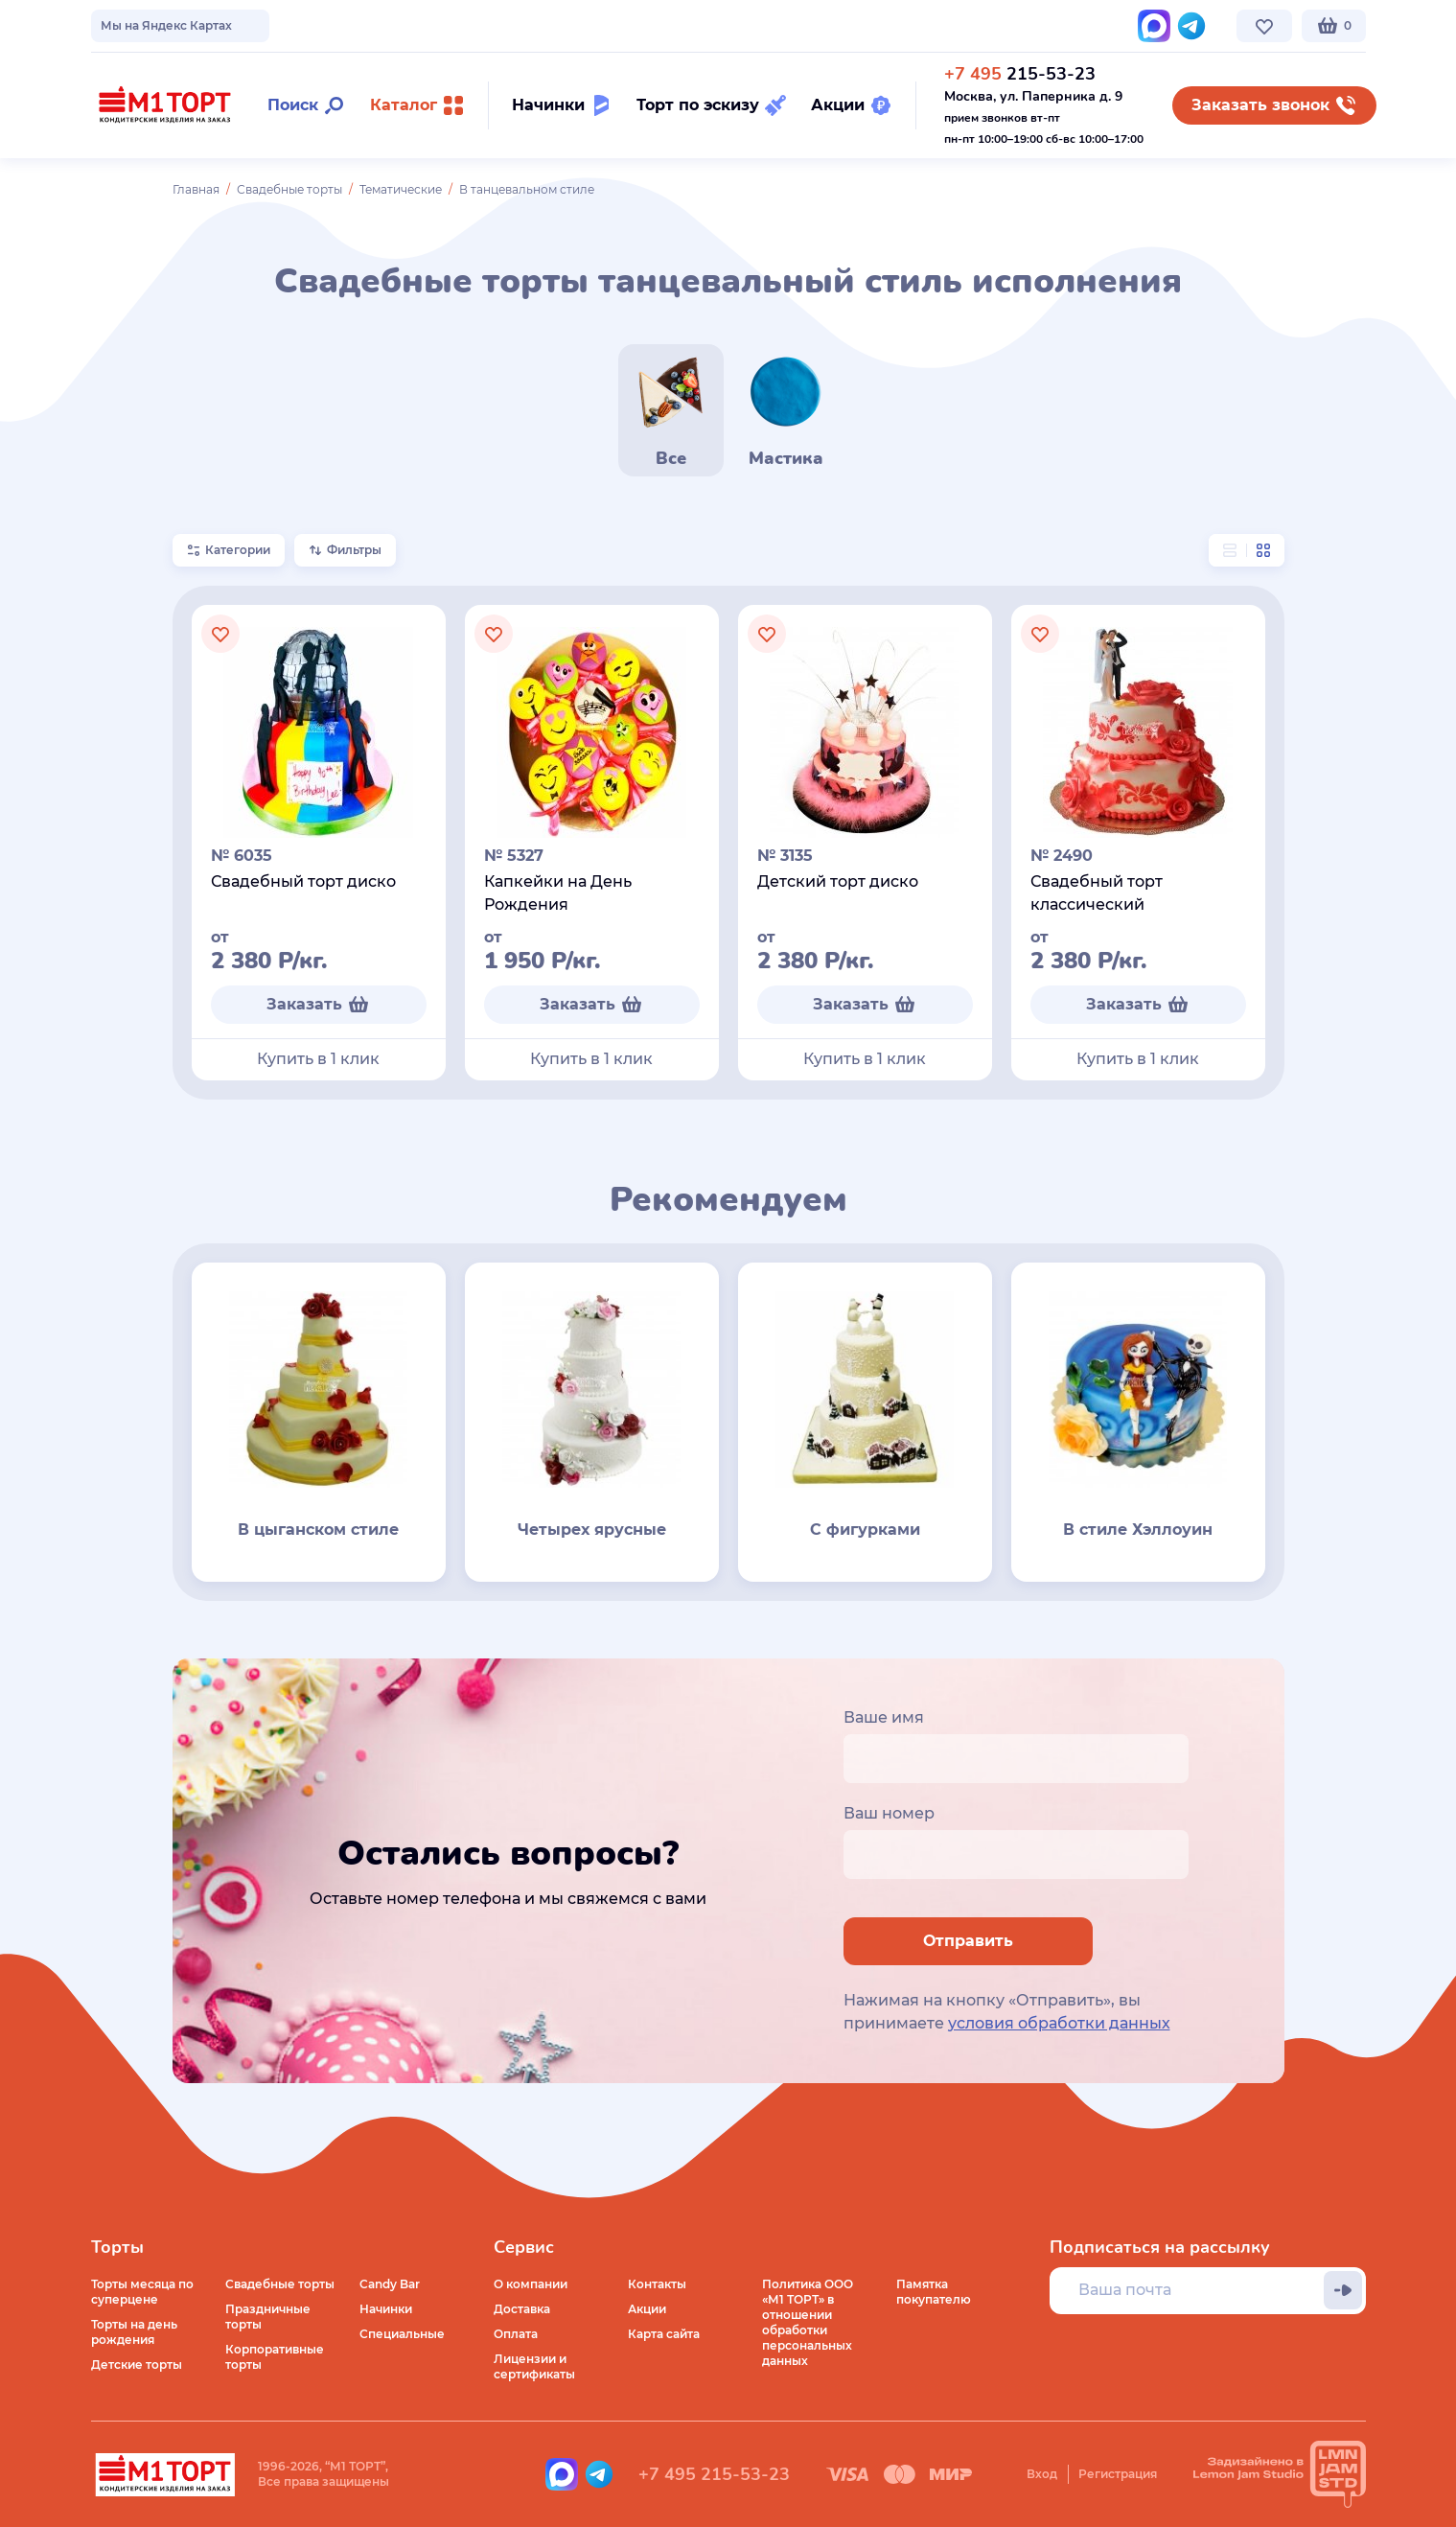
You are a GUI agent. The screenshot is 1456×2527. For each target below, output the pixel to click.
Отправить (968, 1941)
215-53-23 (1020, 73)
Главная (196, 189)
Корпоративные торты (274, 2357)
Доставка (522, 2309)
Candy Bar (389, 2284)
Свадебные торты (289, 189)
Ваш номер (889, 1813)
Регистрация (1117, 2474)
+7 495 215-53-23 (714, 2474)
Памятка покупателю (933, 2292)
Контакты (547, 25)
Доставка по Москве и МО (268, 25)
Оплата (516, 2334)
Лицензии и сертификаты (534, 2366)
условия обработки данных (1059, 2023)
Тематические (400, 189)
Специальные (402, 2334)
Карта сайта (664, 2334)
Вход (1042, 2474)
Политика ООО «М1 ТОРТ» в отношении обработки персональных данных (807, 2322)
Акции (647, 2309)
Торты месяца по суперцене (142, 2292)
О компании (128, 25)
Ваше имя (884, 1717)
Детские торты (136, 2364)
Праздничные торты (268, 2316)
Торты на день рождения (134, 2332)
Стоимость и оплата (433, 25)
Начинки (385, 2309)
